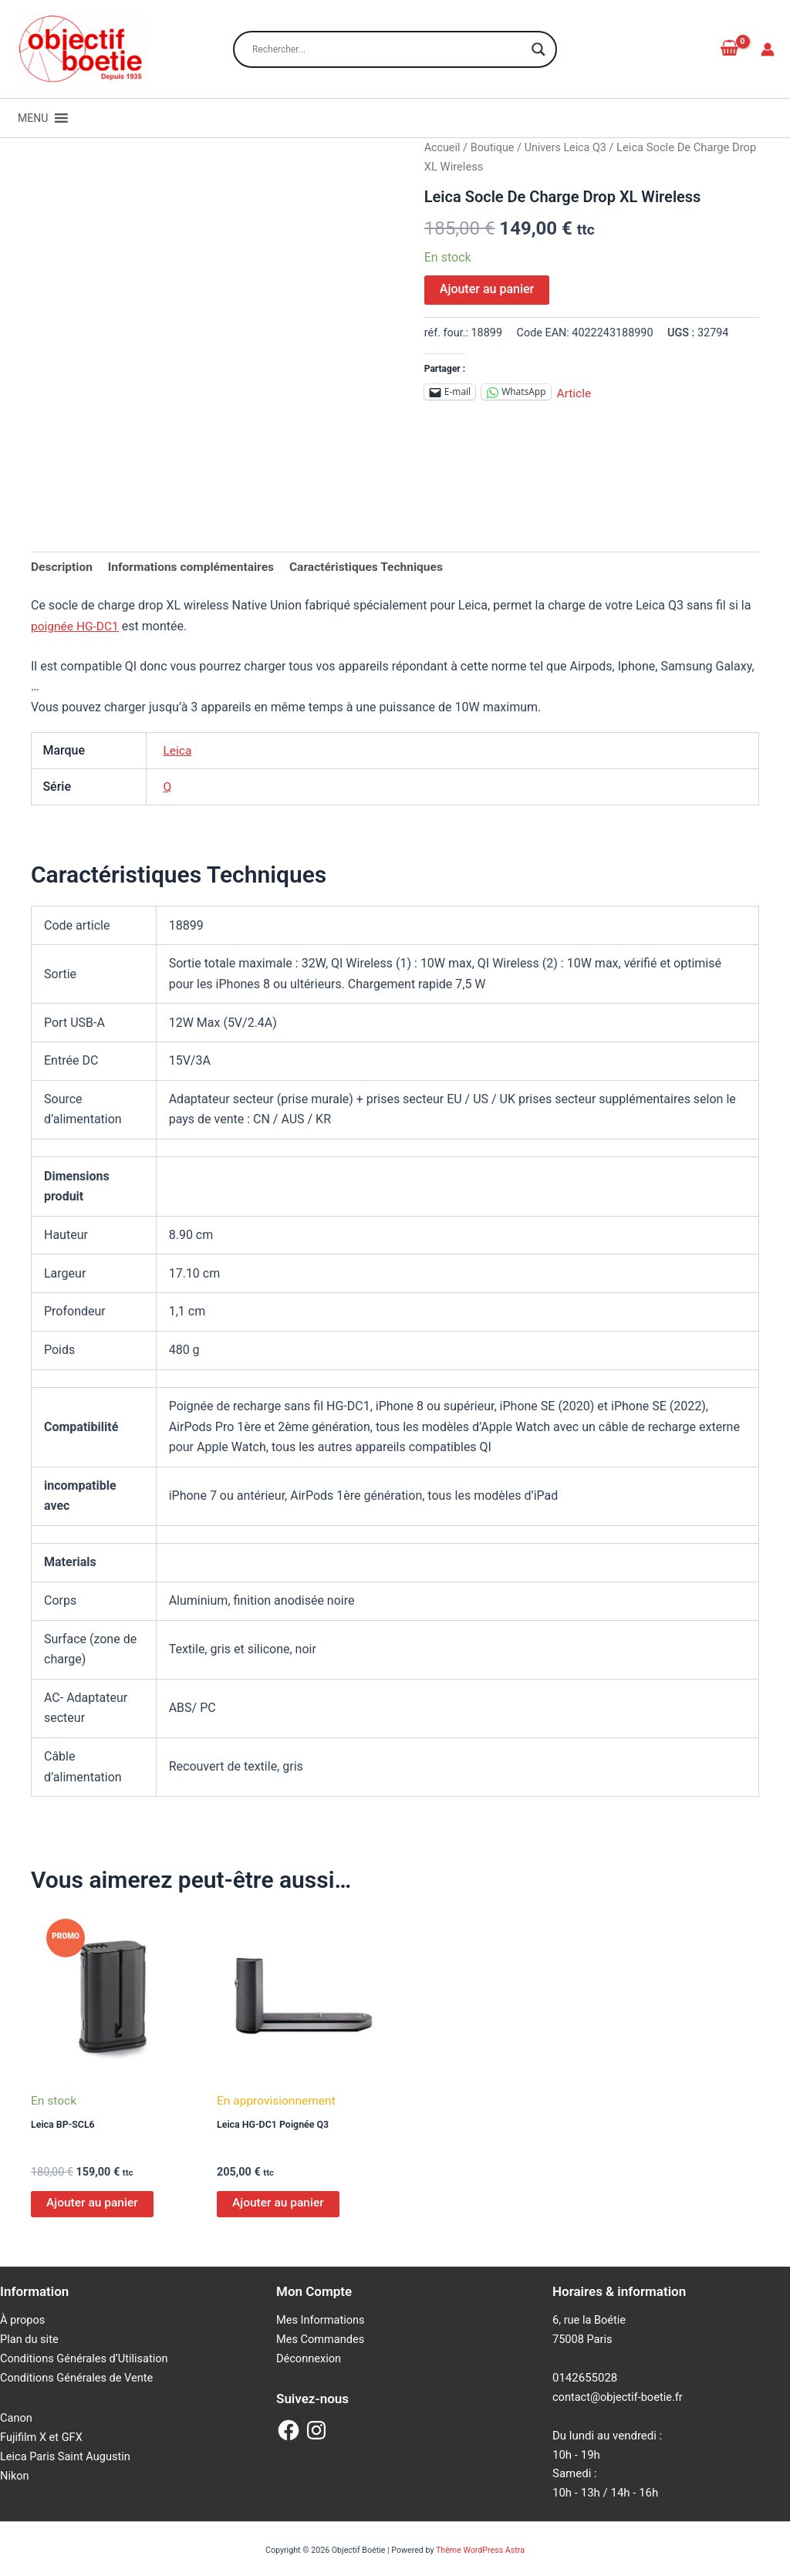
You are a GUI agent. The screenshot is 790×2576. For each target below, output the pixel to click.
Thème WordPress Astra (480, 2550)
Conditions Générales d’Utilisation (86, 2360)
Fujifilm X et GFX (42, 2438)
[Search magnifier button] (538, 49)
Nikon (15, 2476)
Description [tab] (62, 567)
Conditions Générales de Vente (78, 2379)
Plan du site (30, 2341)
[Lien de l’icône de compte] (768, 49)
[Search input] (388, 49)
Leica (177, 751)
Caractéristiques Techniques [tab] (375, 567)
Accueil (442, 147)
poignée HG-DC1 (76, 627)
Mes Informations (321, 2322)
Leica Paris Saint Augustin (67, 2457)
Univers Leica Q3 (569, 147)
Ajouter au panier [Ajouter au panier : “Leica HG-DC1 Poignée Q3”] (279, 2204)
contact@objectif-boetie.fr (619, 2399)
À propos (23, 2322)
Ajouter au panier (487, 289)
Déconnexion (309, 2360)
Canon (16, 2419)
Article (574, 391)
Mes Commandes (321, 2341)
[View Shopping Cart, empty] (729, 48)
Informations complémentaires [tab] (195, 567)
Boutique (493, 147)
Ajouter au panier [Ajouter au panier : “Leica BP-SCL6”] (93, 2204)
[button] (33, 118)
